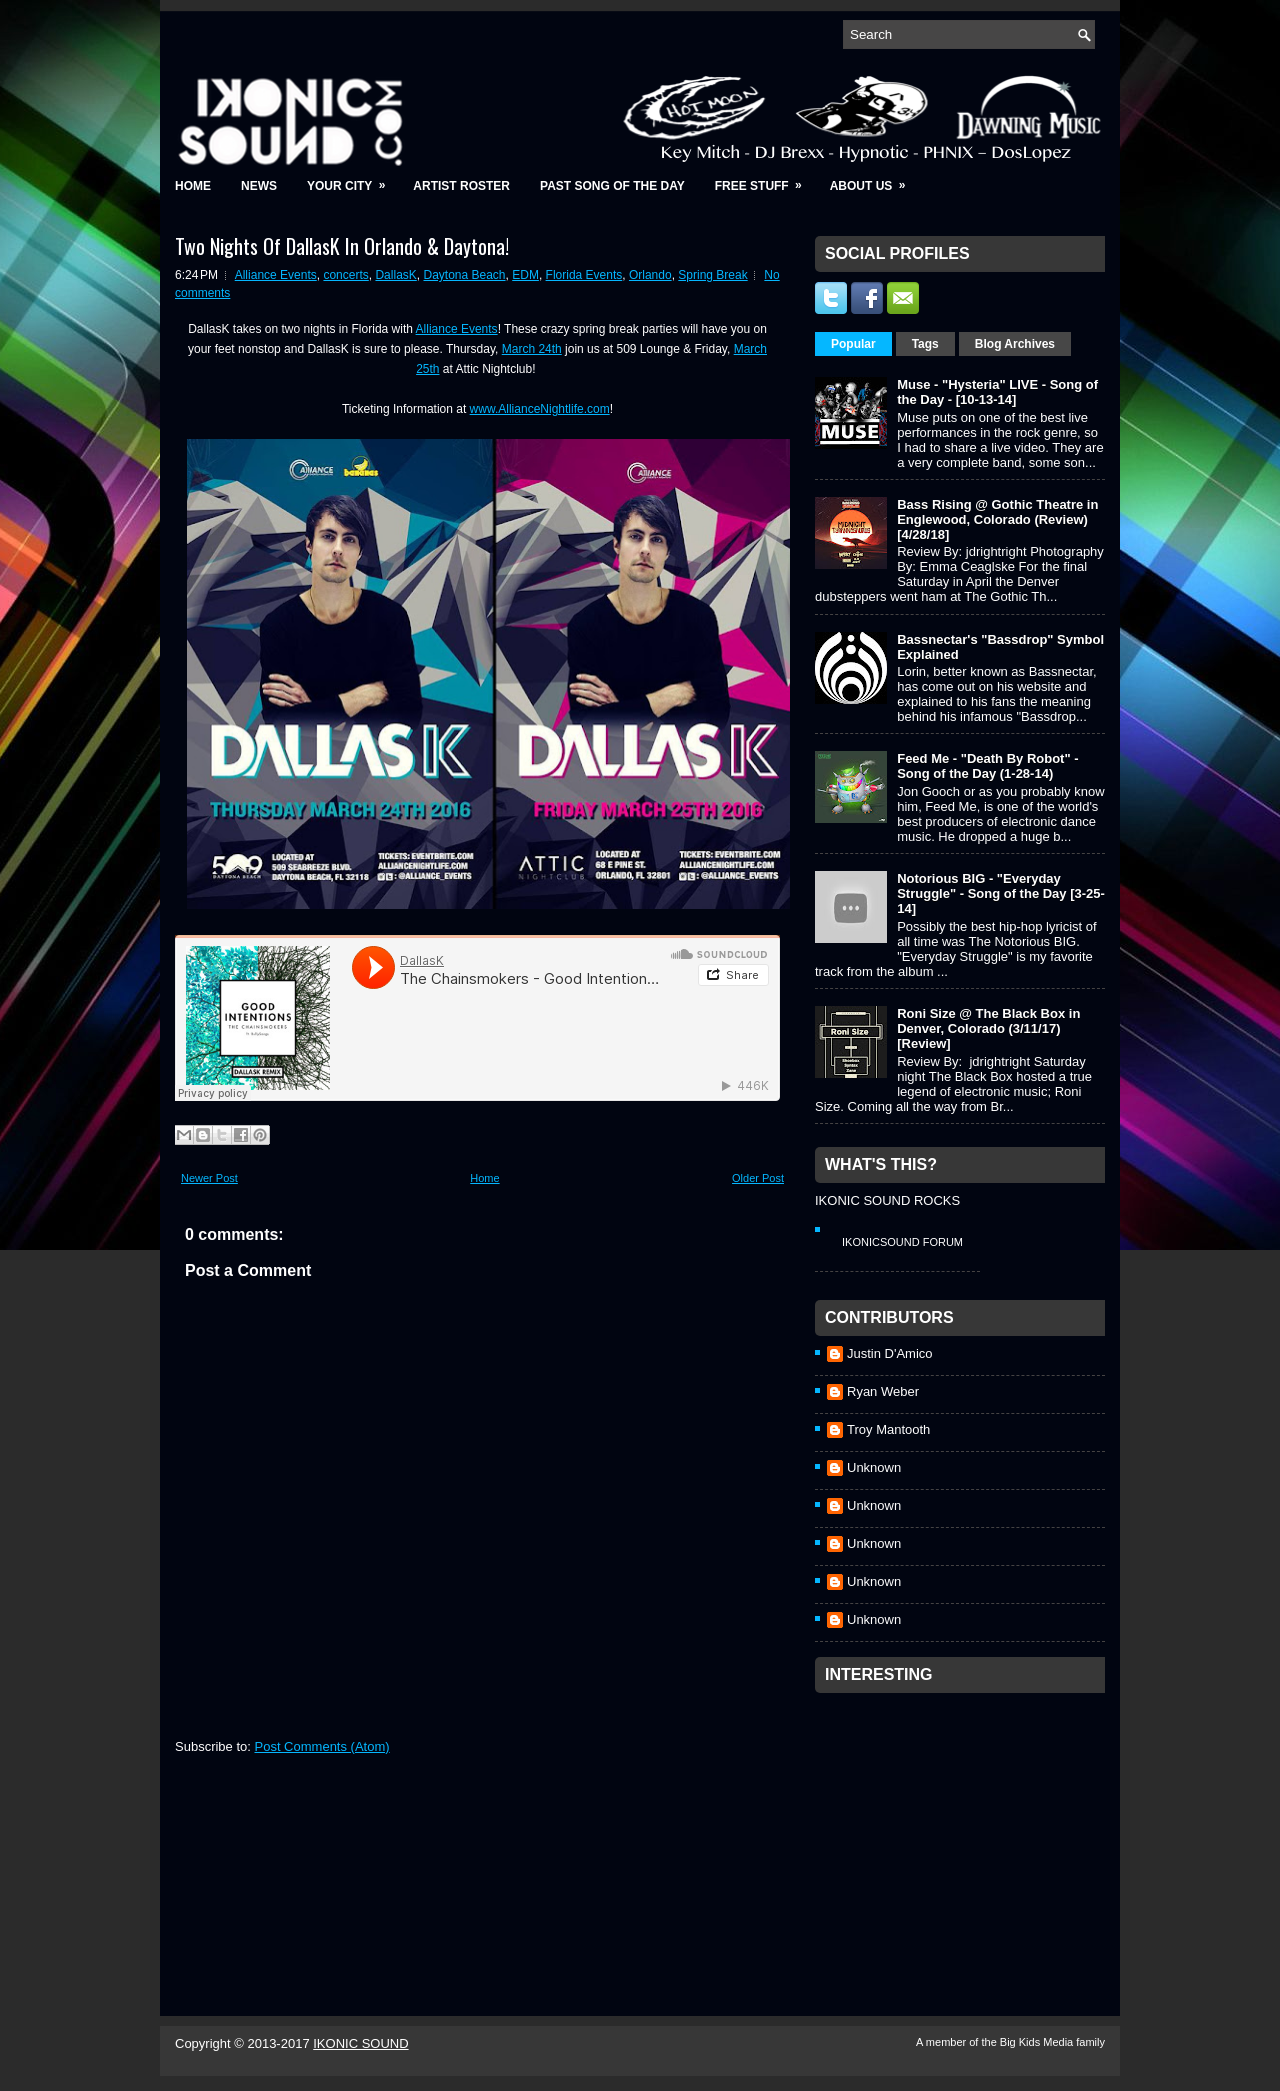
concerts (345, 275)
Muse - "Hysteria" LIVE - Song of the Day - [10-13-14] (997, 392)
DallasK (395, 275)
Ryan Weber (883, 1391)
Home (193, 186)
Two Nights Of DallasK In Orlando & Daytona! (342, 246)
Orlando (650, 275)
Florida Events (584, 275)
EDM (525, 275)
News (259, 186)
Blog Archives (1015, 344)
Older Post (758, 1178)
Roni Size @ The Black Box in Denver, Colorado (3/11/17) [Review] (988, 1028)
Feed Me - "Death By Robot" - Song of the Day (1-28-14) (987, 766)
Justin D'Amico (890, 1353)
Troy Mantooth (888, 1429)
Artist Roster (461, 186)
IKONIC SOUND (360, 2043)
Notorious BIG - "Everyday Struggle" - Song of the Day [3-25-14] (1001, 893)
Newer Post (209, 1178)
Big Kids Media (1038, 2042)
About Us (874, 179)
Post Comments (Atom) (322, 1746)
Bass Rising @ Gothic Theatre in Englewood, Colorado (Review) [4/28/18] (997, 519)
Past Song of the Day (612, 186)
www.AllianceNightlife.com (540, 409)
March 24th (532, 349)
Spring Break (712, 275)
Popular (853, 344)
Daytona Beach (464, 275)
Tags (925, 344)
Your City (352, 179)
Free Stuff (765, 179)
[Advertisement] (965, 1828)
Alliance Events (276, 275)
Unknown (874, 1467)
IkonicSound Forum (902, 1242)
